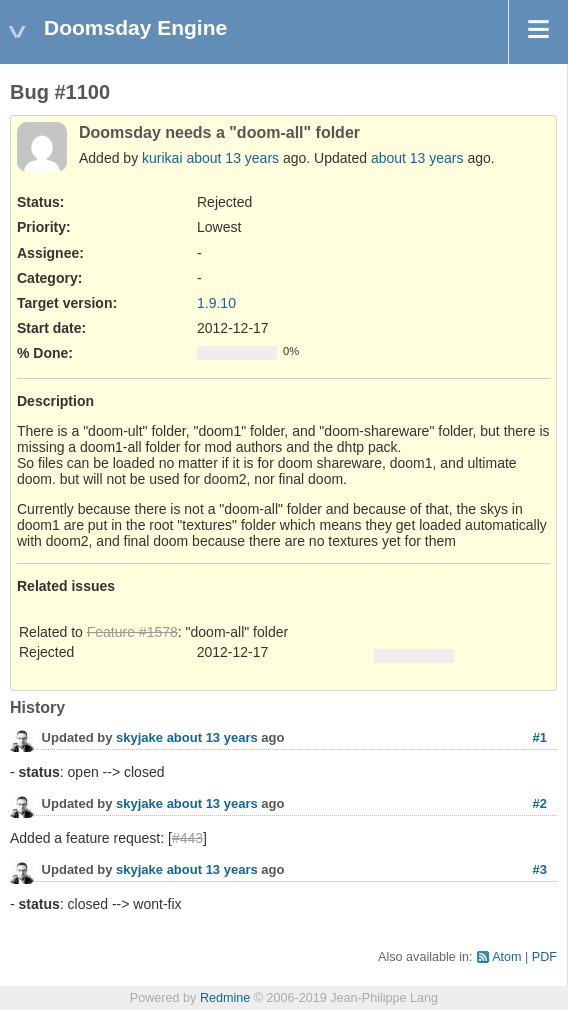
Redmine (225, 998)
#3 (540, 869)
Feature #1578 (132, 632)
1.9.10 (216, 303)
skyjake (139, 737)
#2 (540, 803)
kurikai (162, 158)
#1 (540, 737)
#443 (187, 838)
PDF (544, 957)
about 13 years (232, 158)
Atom (506, 957)
